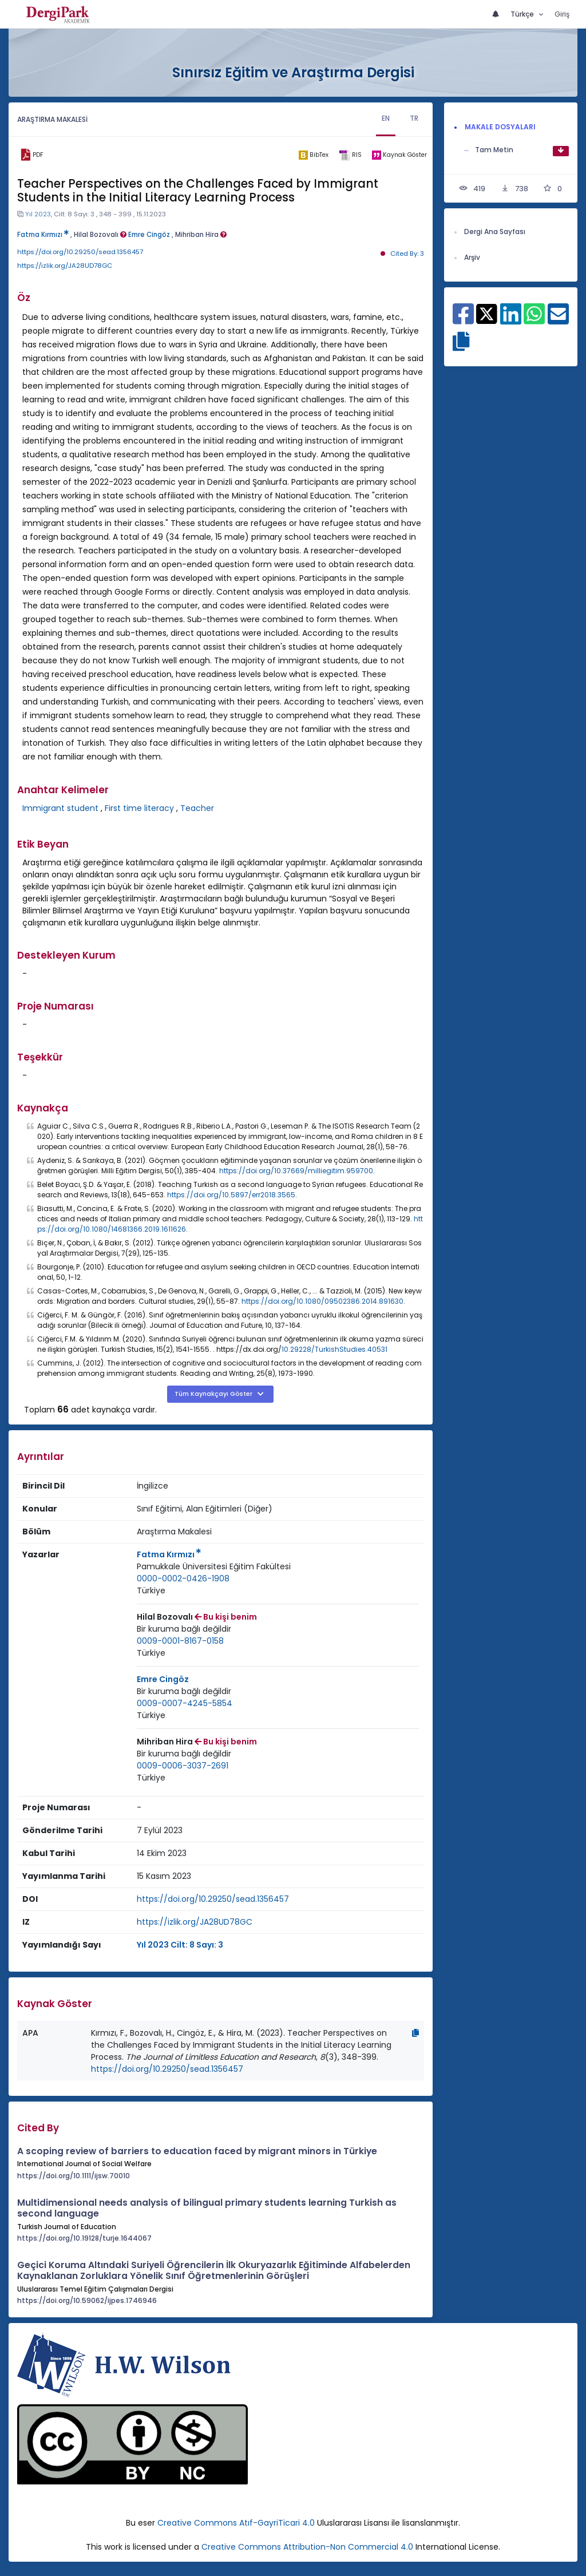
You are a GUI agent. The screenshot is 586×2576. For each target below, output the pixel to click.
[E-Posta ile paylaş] (558, 320)
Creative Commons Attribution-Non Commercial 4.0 (307, 2547)
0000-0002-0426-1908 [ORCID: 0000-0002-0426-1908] (183, 1578)
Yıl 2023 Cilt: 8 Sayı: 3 (180, 1944)
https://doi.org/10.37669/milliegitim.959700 (296, 1171)
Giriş (562, 14)
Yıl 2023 (38, 214)
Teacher (197, 808)
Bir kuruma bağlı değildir (184, 1629)
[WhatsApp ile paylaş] (534, 320)
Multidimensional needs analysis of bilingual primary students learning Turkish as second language (207, 2208)
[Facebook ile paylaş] (463, 320)
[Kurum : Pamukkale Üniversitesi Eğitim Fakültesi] (214, 1567)
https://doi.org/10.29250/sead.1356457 (80, 251)
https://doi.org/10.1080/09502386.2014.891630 (322, 1301)
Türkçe (523, 14)
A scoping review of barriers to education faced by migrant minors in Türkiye (197, 2151)
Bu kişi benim (226, 1617)
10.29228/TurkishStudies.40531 (334, 1349)
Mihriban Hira (201, 234)
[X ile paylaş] (486, 313)
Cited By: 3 (407, 253)
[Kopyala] (415, 2033)
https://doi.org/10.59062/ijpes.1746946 (87, 2300)
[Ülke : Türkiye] (151, 1591)
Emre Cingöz (149, 234)
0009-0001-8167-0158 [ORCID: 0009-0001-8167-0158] (180, 1641)
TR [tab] (414, 118)
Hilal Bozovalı (100, 234)
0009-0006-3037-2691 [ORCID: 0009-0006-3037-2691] (182, 1765)
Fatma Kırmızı (43, 234)
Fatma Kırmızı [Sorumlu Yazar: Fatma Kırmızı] (169, 1554)
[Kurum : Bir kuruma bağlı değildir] (184, 1629)
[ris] (350, 155)
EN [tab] (386, 118)
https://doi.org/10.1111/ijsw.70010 (73, 2176)
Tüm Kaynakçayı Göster (214, 1394)
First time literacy (139, 808)
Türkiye (151, 1590)
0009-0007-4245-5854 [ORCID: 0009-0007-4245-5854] (184, 1703)
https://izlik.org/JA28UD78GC (64, 265)
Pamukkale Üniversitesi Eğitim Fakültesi (214, 1566)
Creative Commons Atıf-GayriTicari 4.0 (237, 2522)
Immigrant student (60, 808)
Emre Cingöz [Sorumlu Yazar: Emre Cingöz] (163, 1679)
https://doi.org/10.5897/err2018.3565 (231, 1195)
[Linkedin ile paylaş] (510, 320)
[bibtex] (313, 155)
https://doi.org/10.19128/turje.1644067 (84, 2238)
